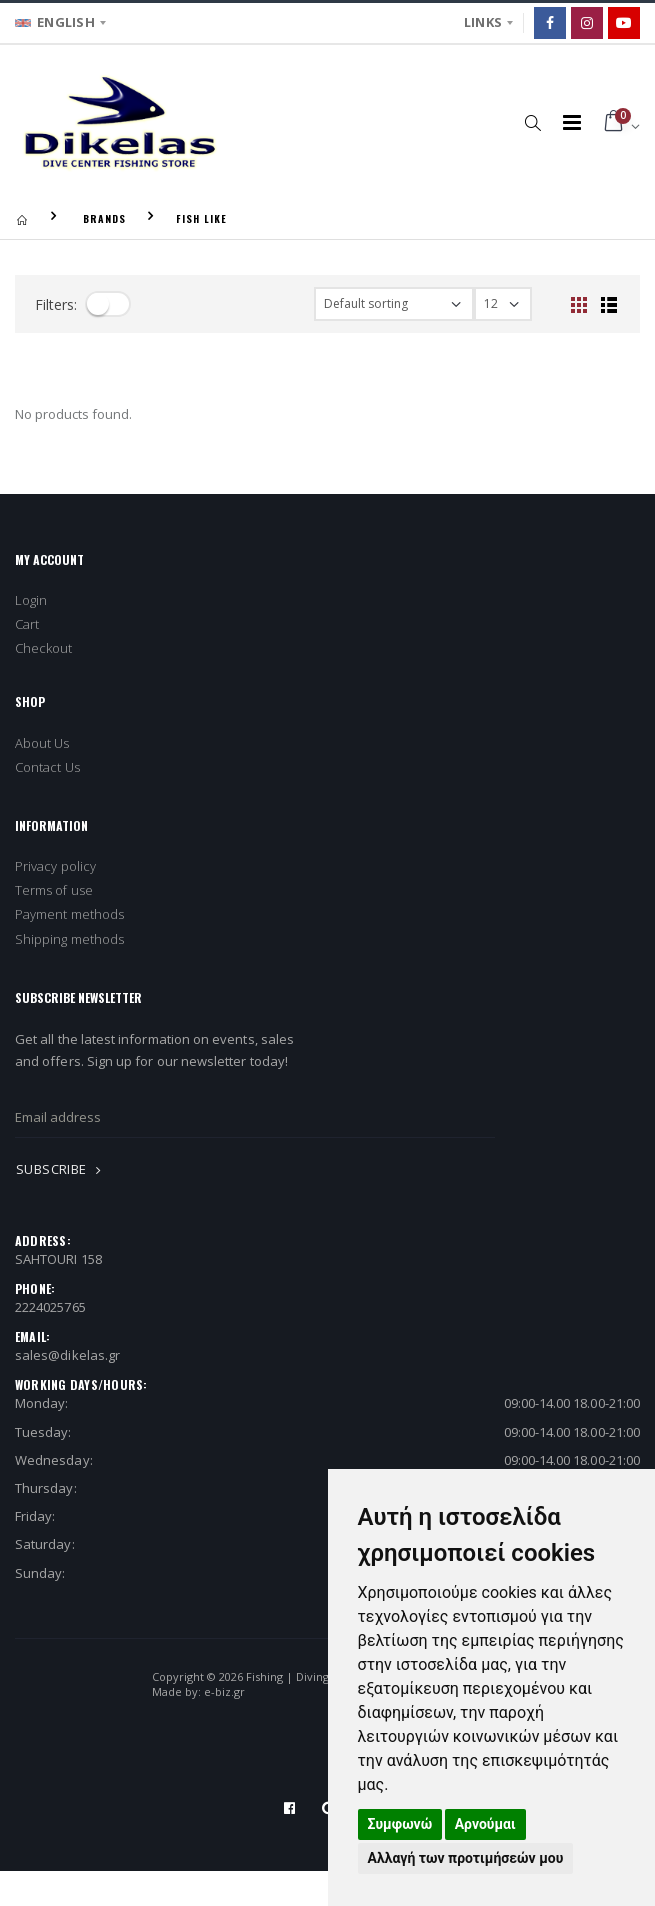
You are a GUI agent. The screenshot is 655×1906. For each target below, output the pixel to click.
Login (31, 600)
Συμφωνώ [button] (400, 1824)
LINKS (483, 22)
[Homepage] (22, 218)
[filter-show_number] (503, 304)
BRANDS (104, 218)
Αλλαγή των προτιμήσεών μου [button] (466, 1858)
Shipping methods (69, 939)
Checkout (44, 648)
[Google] (624, 23)
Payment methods (69, 914)
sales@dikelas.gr (67, 1355)
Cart (27, 624)
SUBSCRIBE (62, 1169)
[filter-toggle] (108, 304)
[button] (533, 122)
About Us (42, 743)
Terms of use (54, 890)
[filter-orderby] (394, 304)
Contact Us (47, 767)
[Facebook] (550, 23)
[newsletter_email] (255, 1117)
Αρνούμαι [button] (485, 1824)
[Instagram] (587, 23)
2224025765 (50, 1307)
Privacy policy (55, 866)
